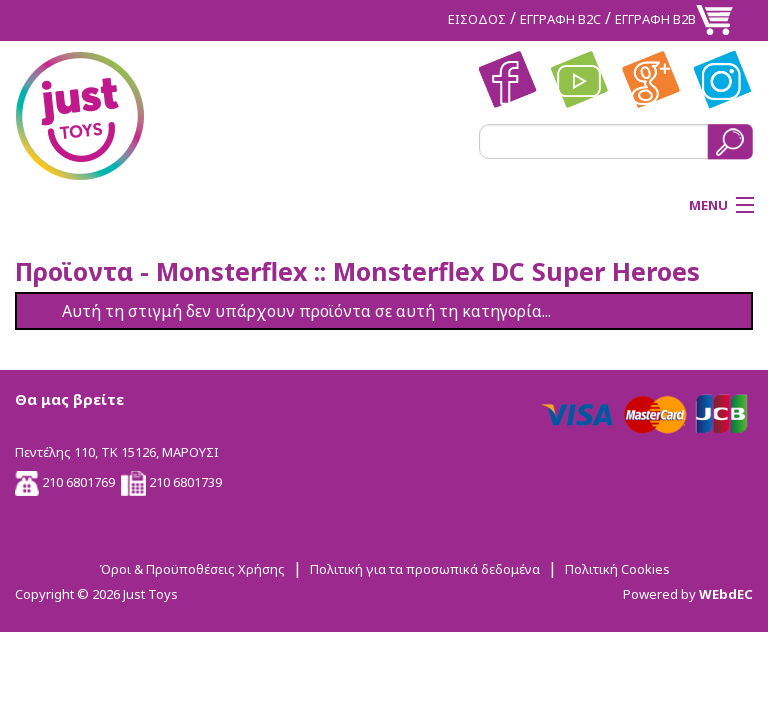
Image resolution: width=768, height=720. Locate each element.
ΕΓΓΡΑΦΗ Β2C (560, 19)
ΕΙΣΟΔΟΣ (477, 19)
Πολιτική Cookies (617, 569)
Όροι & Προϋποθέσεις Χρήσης (192, 569)
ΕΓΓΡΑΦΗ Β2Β (655, 19)
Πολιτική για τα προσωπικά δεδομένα (425, 569)
